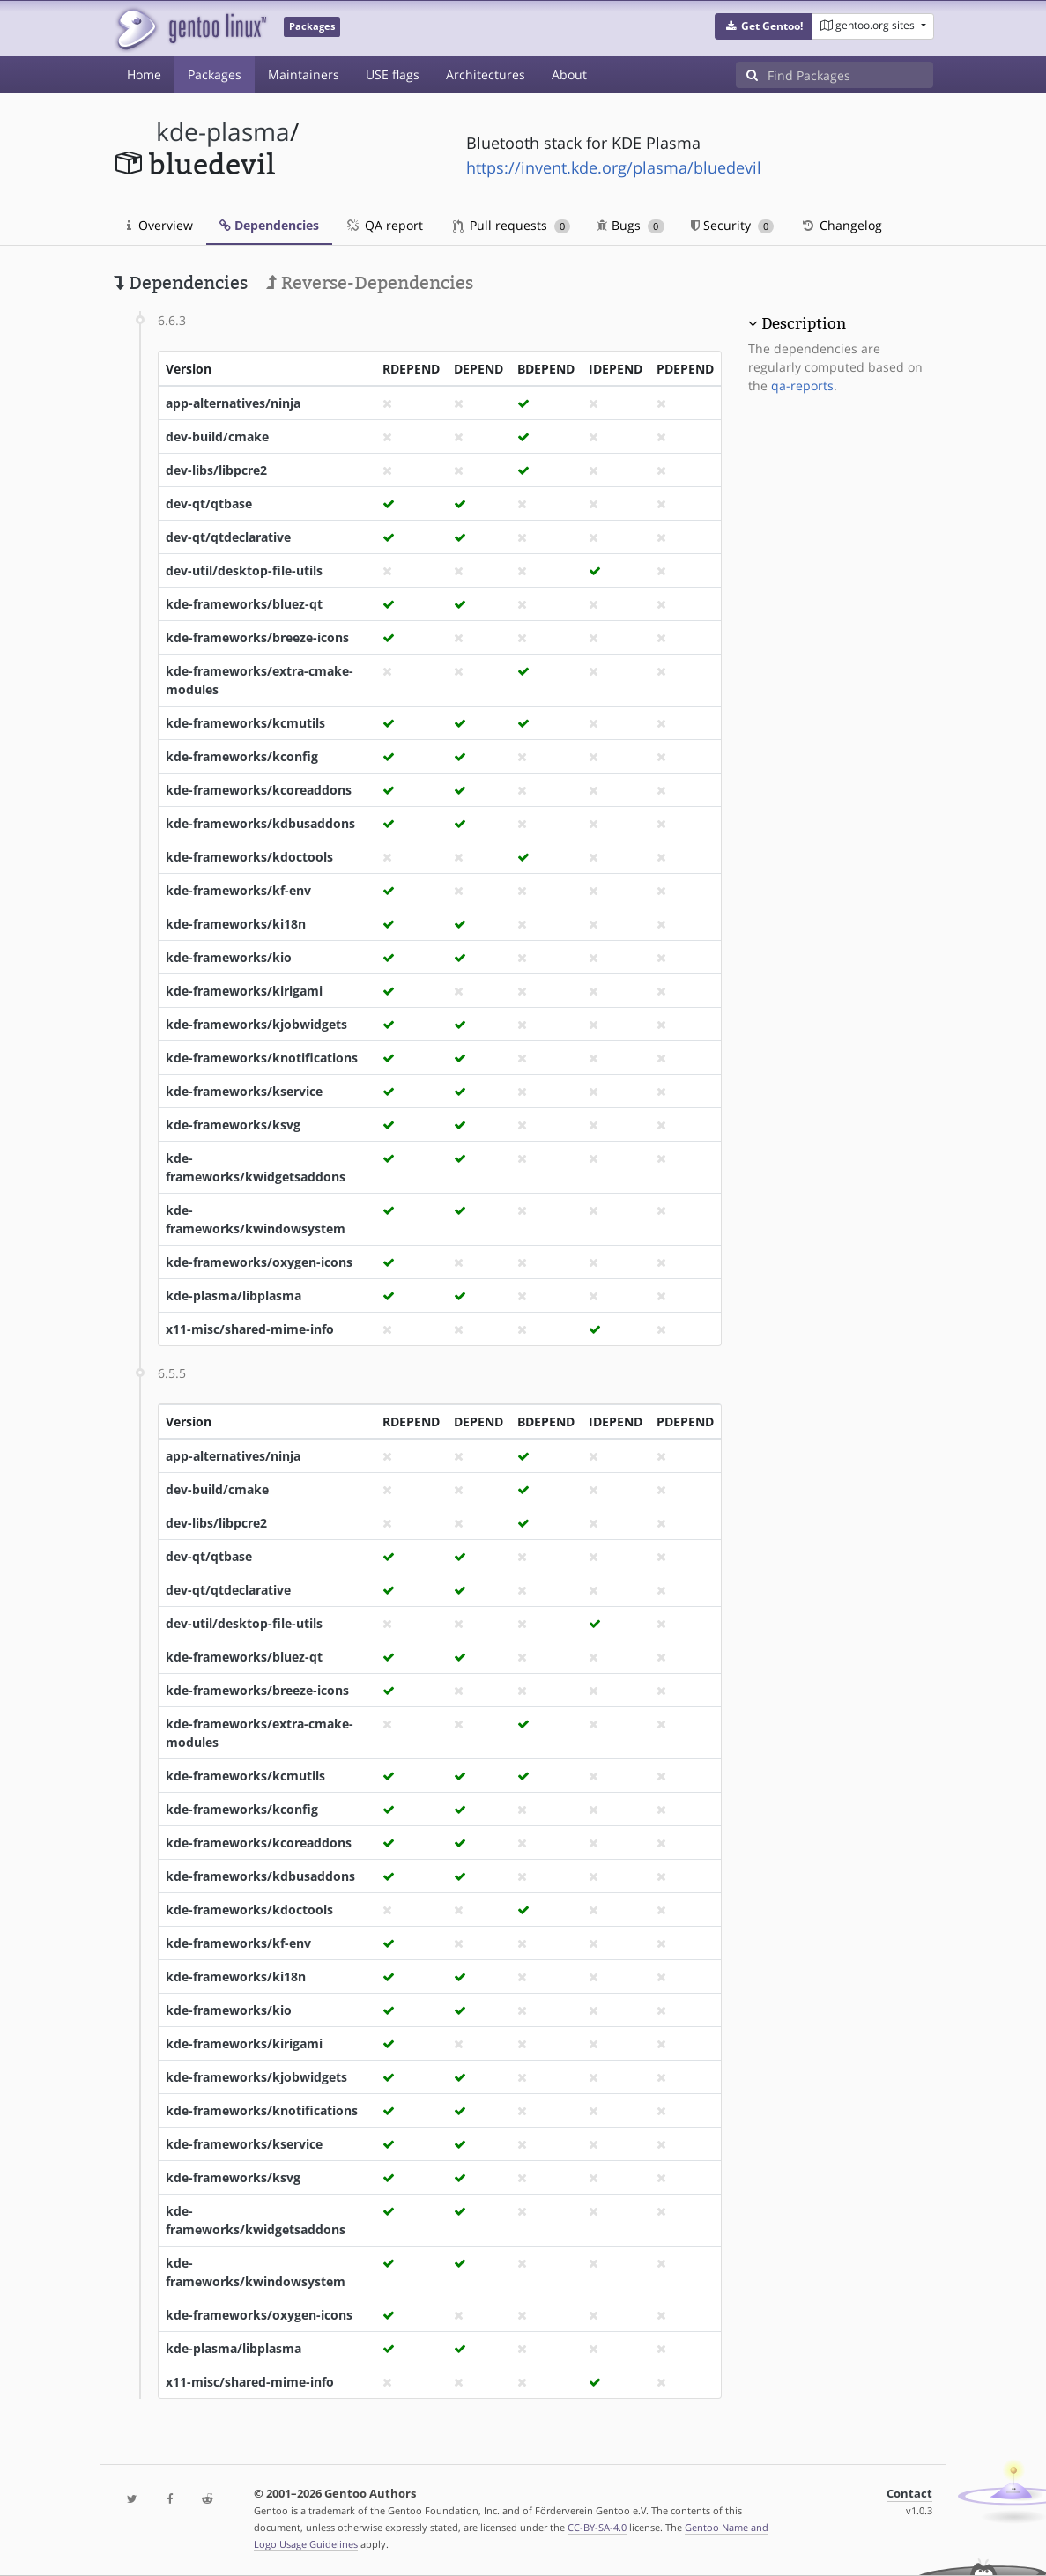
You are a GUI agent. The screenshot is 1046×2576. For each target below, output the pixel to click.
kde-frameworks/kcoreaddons (259, 789)
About (569, 74)
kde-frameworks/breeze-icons (257, 637)
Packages (214, 74)
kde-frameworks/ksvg (233, 1124)
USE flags (392, 74)
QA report (384, 225)
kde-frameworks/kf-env (238, 890)
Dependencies (269, 225)
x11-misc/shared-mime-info (250, 1329)
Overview (160, 225)
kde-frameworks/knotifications (262, 1057)
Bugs (630, 225)
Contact (909, 2493)
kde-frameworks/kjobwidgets (256, 1024)
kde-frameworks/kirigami (244, 990)
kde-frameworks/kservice (244, 1091)
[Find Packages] (850, 75)
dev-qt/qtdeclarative (228, 537)
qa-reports (802, 385)
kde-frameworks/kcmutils (245, 722)
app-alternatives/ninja (233, 403)
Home (144, 74)
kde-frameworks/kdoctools (249, 856)
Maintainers (303, 74)
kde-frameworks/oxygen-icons (259, 1262)
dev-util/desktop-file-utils (244, 570)
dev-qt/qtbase (209, 503)
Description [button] (803, 323)
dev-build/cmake (217, 436)
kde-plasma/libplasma (233, 1295)
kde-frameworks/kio (229, 957)
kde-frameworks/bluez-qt (244, 604)
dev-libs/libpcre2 (216, 470)
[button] (763, 26)
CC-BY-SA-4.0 (597, 2527)
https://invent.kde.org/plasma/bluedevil (613, 167)
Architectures (485, 74)
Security (733, 225)
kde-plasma (223, 131)
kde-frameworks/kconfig (242, 756)
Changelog (841, 225)
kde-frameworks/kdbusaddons (260, 823)
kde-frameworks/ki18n (236, 923)
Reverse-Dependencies (369, 282)
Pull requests (512, 225)
